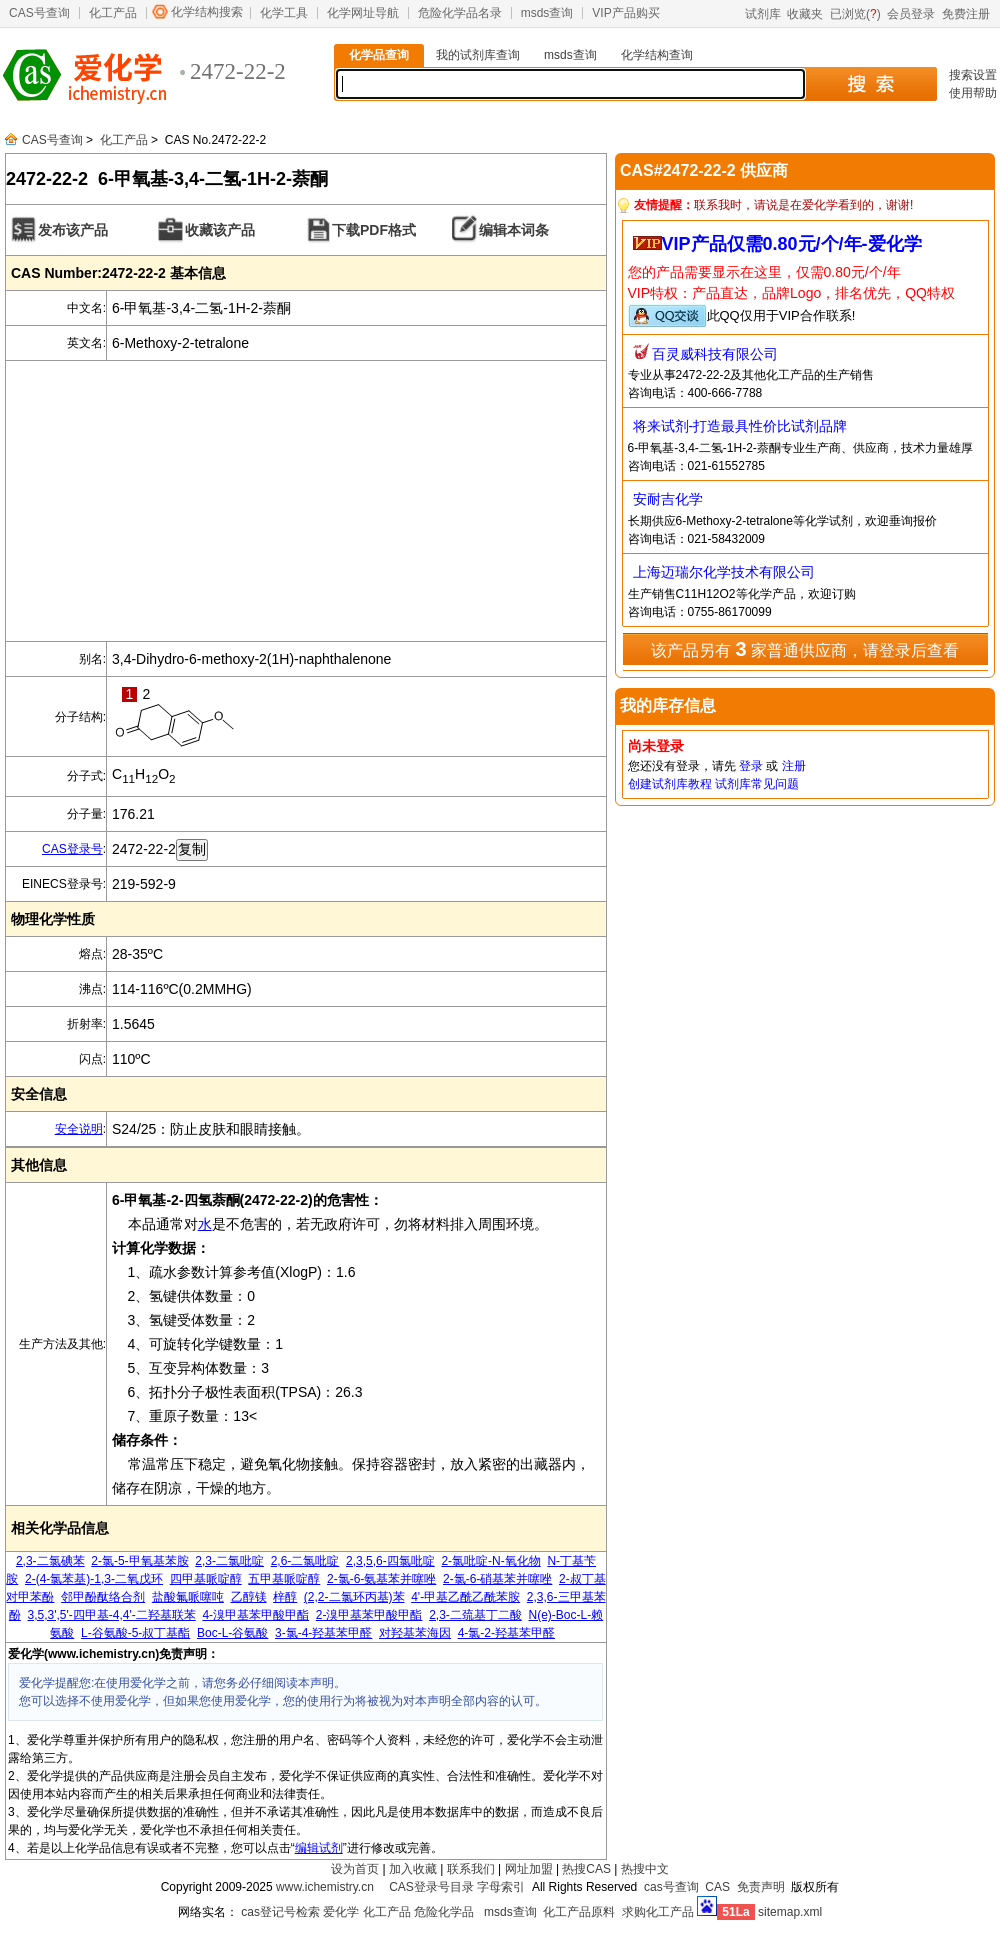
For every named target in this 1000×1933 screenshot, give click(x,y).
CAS (717, 1887)
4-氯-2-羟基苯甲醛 (506, 1633)
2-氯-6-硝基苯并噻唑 (497, 1579)
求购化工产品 (658, 1912)
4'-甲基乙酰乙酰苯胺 (465, 1597)
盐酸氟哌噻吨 (188, 1597)
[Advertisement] (306, 501)
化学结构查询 (657, 55)
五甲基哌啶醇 (284, 1579)
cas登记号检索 (280, 1912)
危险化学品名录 (460, 13)
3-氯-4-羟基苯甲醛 (323, 1633)
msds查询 (547, 13)
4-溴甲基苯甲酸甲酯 (255, 1615)
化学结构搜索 (207, 12)
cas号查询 (671, 1887)
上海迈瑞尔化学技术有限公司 (724, 572)
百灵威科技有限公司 (715, 354)
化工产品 (113, 13)
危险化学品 (444, 1912)
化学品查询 (379, 55)
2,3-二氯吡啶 (229, 1561)
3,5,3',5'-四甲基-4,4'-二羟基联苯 (112, 1615)
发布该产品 (73, 230)
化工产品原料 (579, 1912)
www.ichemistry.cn (325, 1887)
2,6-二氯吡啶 (305, 1561)
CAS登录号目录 (431, 1887)
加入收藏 (413, 1869)
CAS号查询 (39, 13)
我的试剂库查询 (478, 55)
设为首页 (355, 1869)
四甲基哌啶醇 (206, 1579)
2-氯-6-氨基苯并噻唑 (381, 1579)
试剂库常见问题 (757, 784)
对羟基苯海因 (415, 1633)
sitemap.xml (790, 1912)
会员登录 (911, 14)
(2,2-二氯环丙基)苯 (354, 1597)
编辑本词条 (514, 230)
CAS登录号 (72, 849)
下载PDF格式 (374, 230)
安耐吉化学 (668, 499)
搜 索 (870, 84)
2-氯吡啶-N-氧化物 (490, 1561)
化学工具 (284, 13)
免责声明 (761, 1887)
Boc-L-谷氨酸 (232, 1633)
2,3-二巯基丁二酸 (475, 1615)
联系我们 (471, 1869)
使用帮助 (973, 93)
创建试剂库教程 (670, 784)
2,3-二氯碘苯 (50, 1561)
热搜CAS (586, 1869)
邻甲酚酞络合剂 (103, 1597)
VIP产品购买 (625, 13)
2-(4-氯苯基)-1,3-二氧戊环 (94, 1579)
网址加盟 (529, 1869)
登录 (751, 766)
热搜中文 (645, 1869)
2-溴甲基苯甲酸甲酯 (369, 1615)
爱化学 (341, 1912)
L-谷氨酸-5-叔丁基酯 (135, 1633)
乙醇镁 (249, 1597)
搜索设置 (973, 75)
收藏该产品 (220, 230)
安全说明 (79, 1129)
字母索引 (501, 1887)
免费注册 (966, 14)
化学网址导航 (363, 13)
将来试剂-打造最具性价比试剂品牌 (740, 426)
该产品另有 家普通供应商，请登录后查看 (805, 649)
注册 (794, 766)
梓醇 (285, 1597)
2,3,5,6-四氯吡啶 (390, 1561)
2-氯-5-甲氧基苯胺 (139, 1561)
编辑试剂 (319, 1848)
